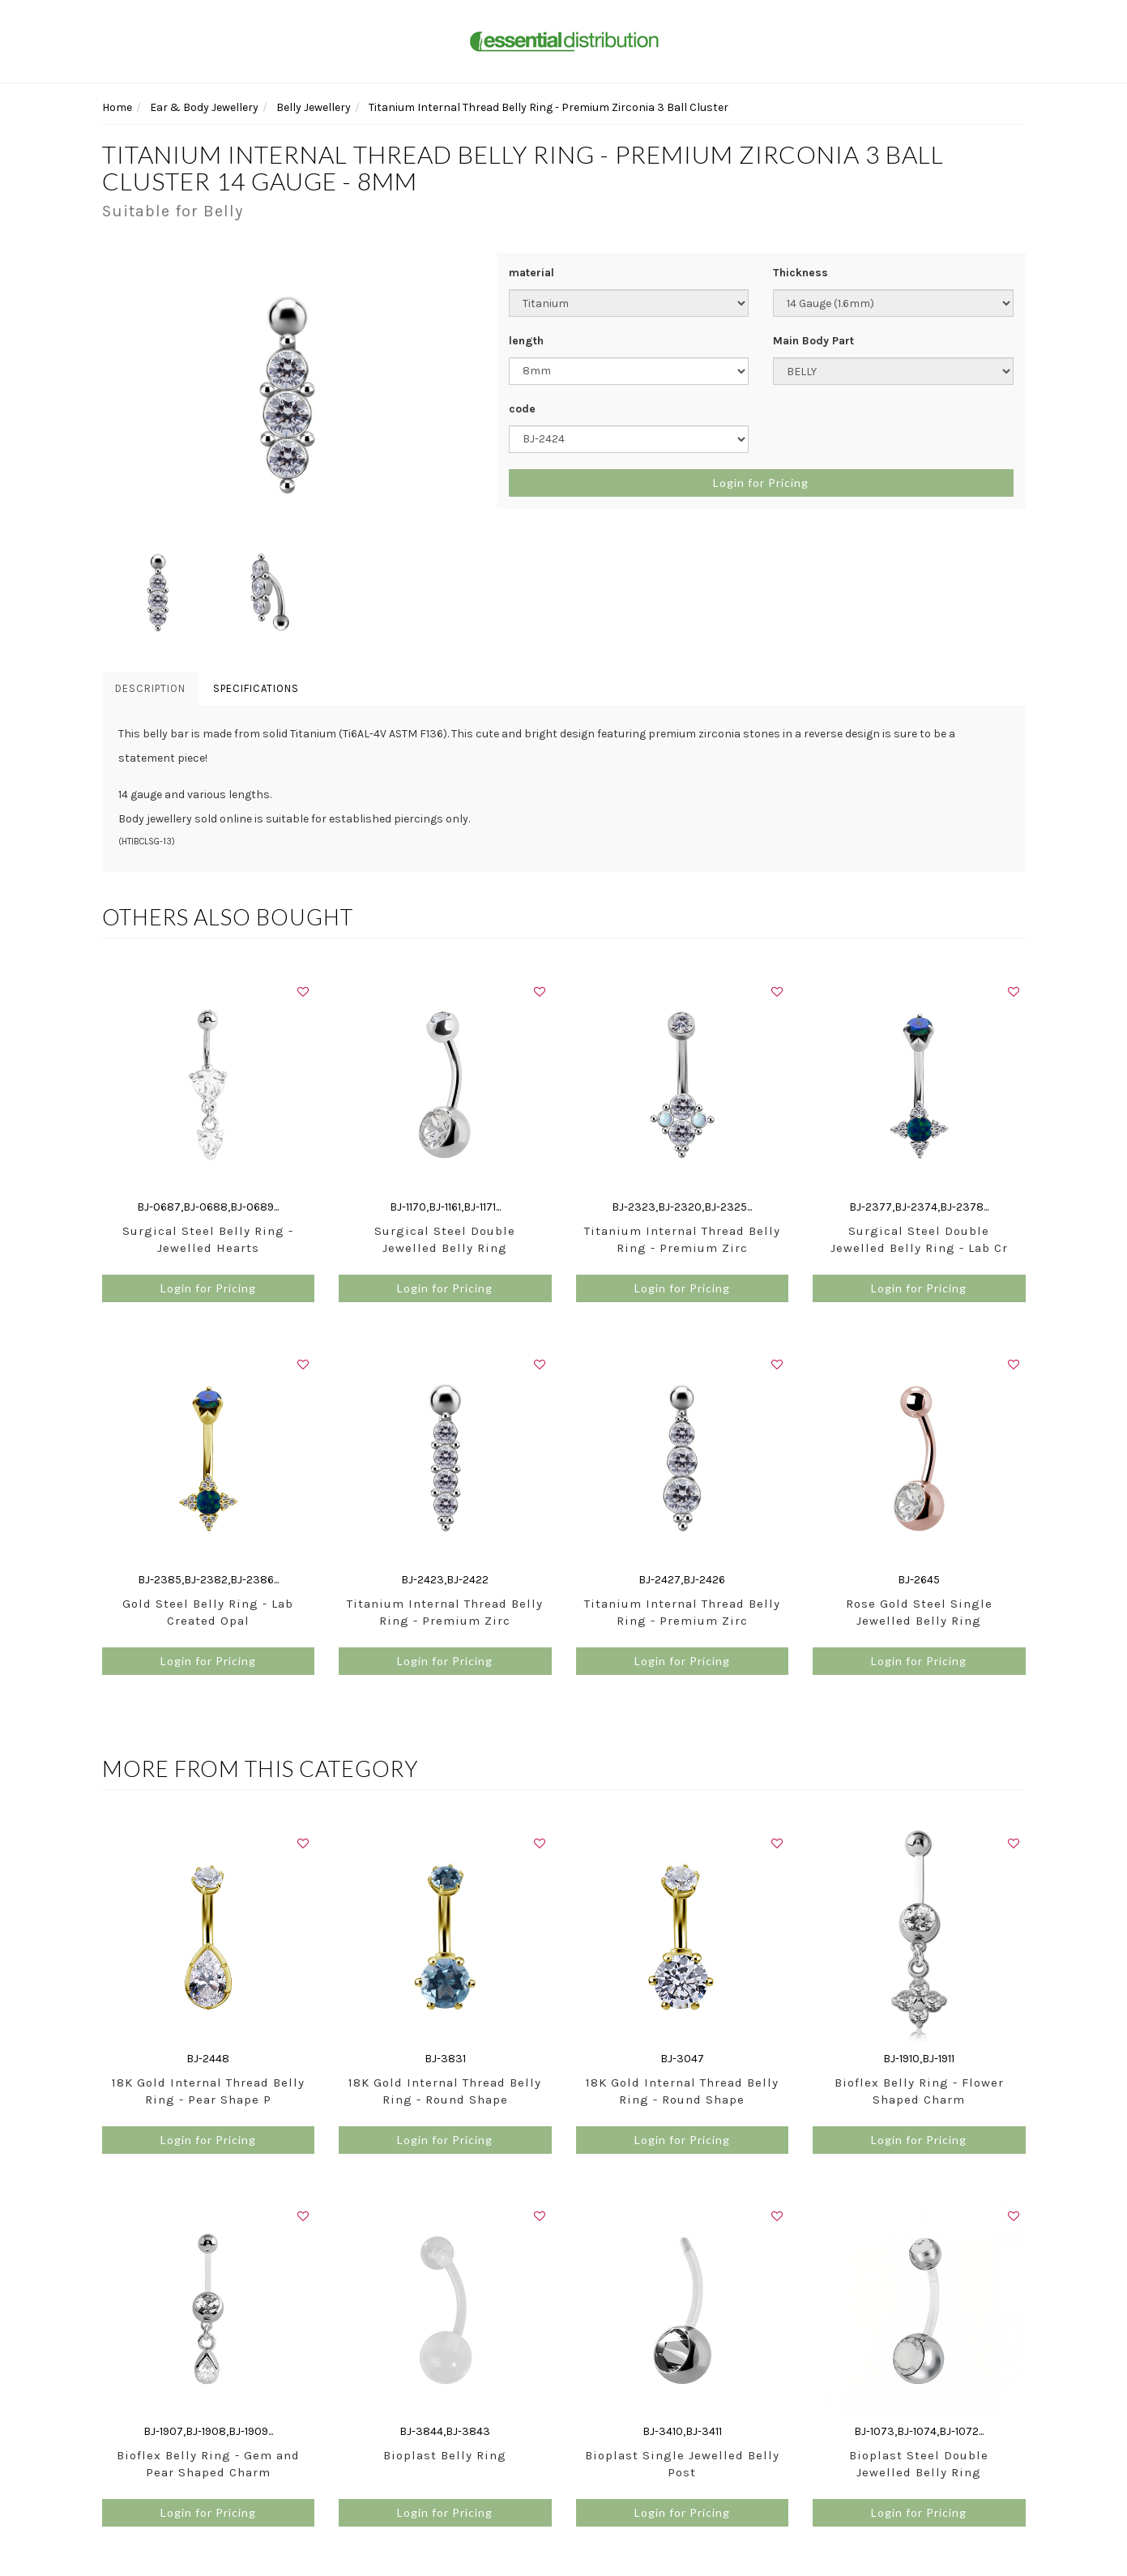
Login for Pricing (761, 482)
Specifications (256, 688)
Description (150, 688)
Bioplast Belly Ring (444, 2455)
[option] (287, 394)
